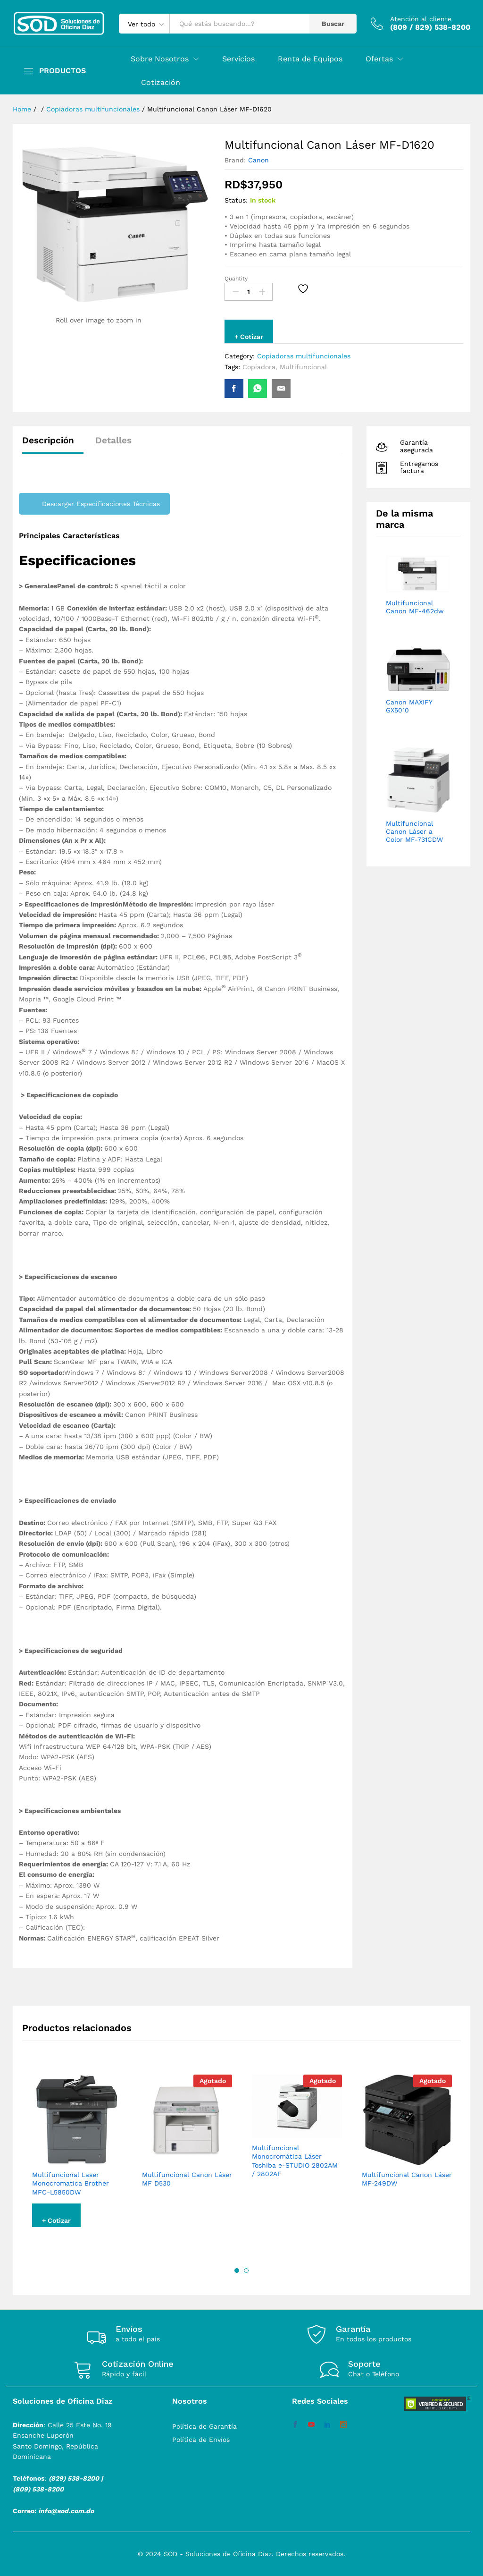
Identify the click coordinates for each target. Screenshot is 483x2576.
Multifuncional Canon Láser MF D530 (187, 2179)
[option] (77, 2158)
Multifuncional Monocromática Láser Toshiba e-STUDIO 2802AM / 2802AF (295, 2161)
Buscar (333, 23)
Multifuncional (303, 367)
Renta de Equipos (310, 59)
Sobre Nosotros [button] (160, 59)
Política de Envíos (201, 2439)
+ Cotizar (248, 336)
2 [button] (246, 2270)
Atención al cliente (420, 19)
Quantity (236, 278)
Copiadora (258, 367)
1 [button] (236, 2270)
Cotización (160, 82)
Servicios (238, 59)
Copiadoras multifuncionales (303, 356)
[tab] (52, 444)
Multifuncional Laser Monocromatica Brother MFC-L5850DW (70, 2183)
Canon (258, 160)
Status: (236, 200)
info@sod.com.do (66, 2511)
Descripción (48, 440)
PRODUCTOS (62, 71)
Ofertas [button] (379, 59)
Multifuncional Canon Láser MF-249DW (407, 2179)
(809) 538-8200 (38, 2489)
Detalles (113, 440)
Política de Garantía (204, 2426)
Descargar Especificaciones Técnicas (101, 504)
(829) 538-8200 (74, 2478)
